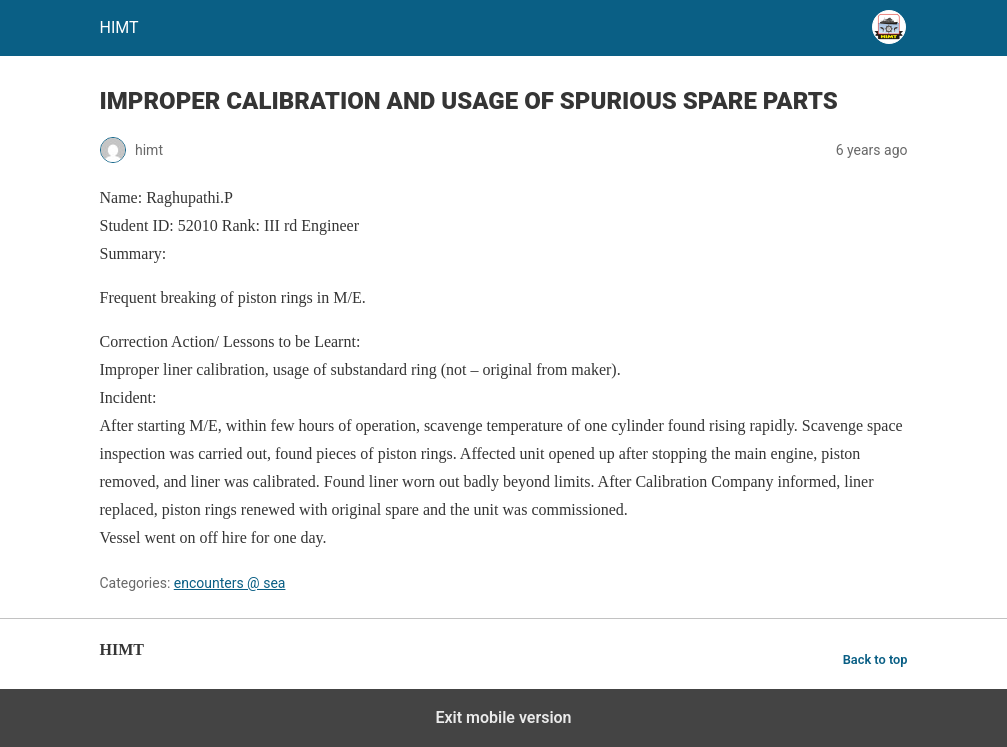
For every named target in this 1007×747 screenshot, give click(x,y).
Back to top (875, 659)
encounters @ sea (230, 583)
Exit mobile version (503, 717)
